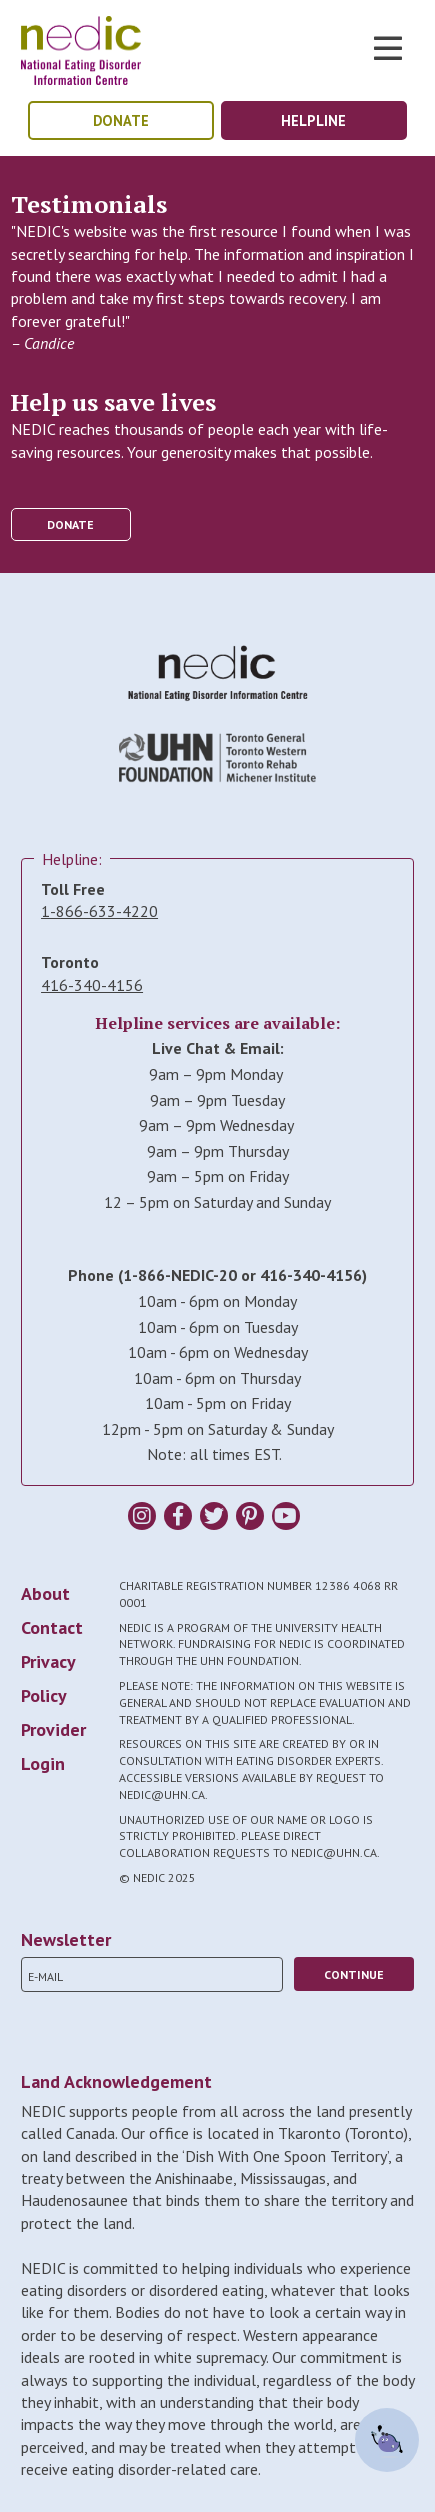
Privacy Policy (48, 1678)
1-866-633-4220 (99, 911)
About (45, 1593)
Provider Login (53, 1746)
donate (121, 120)
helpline (313, 120)
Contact (52, 1627)
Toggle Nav (388, 48)
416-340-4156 (92, 985)
